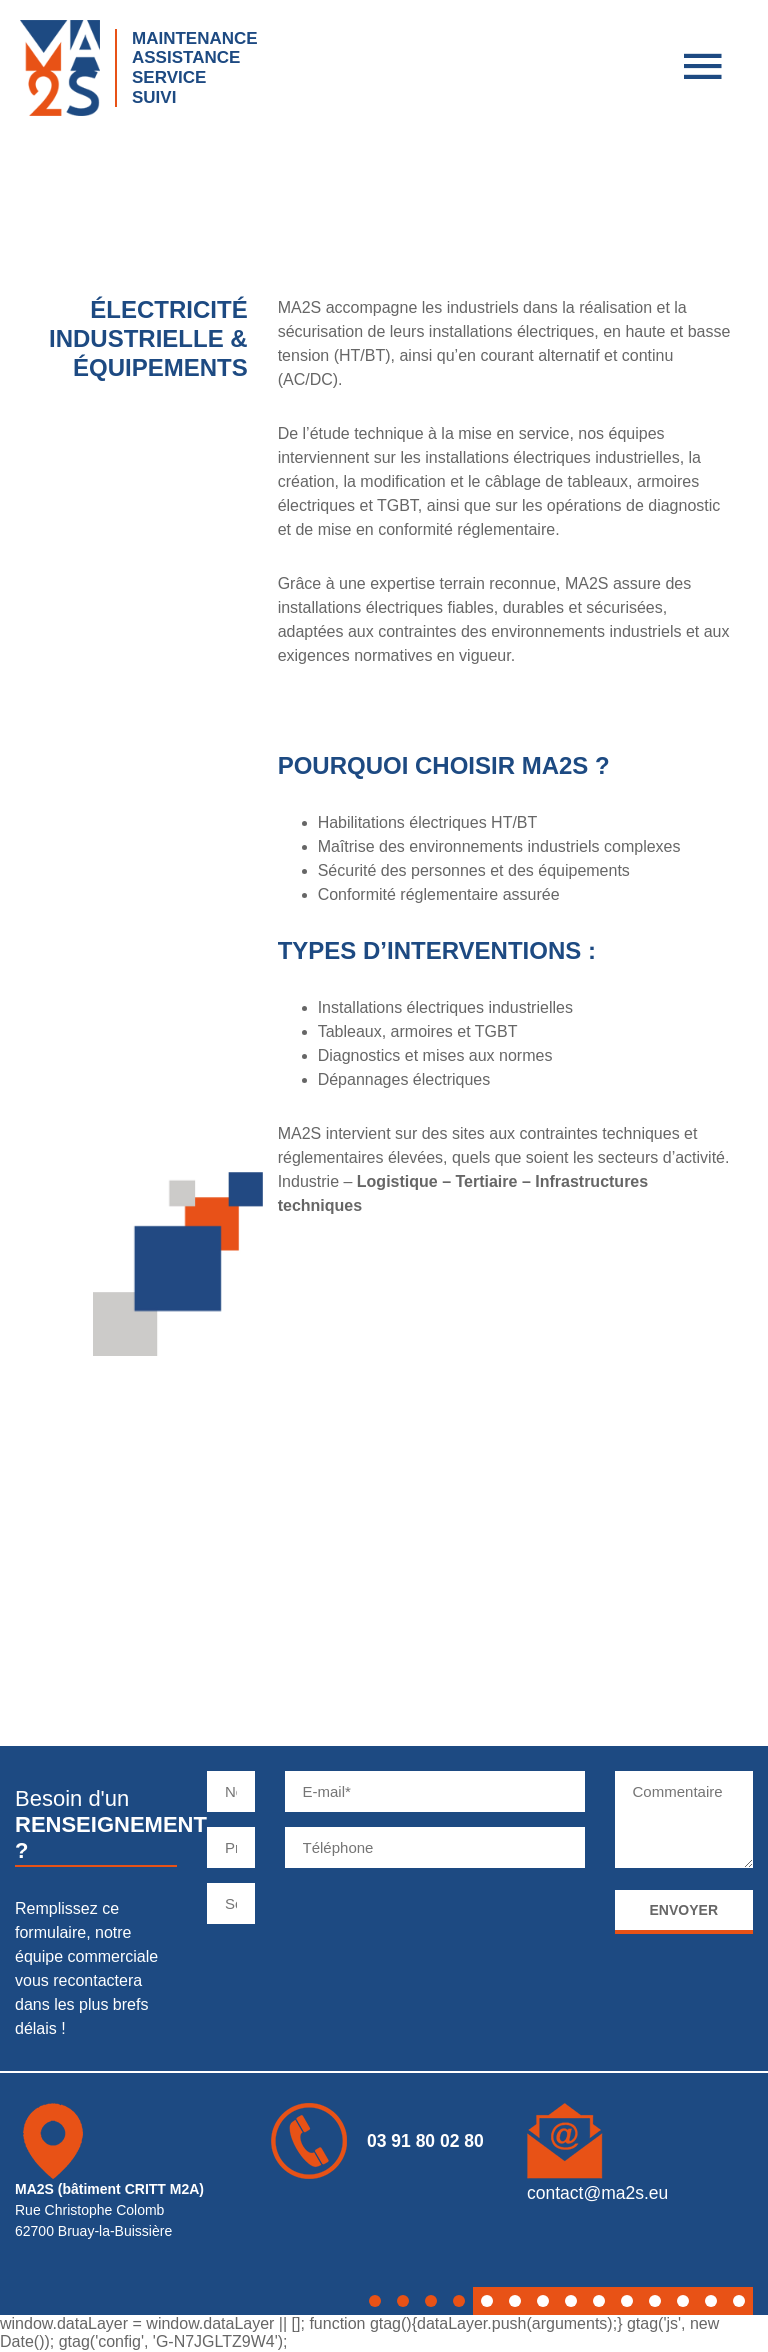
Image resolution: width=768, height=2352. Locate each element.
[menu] (703, 70)
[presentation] (437, 1922)
